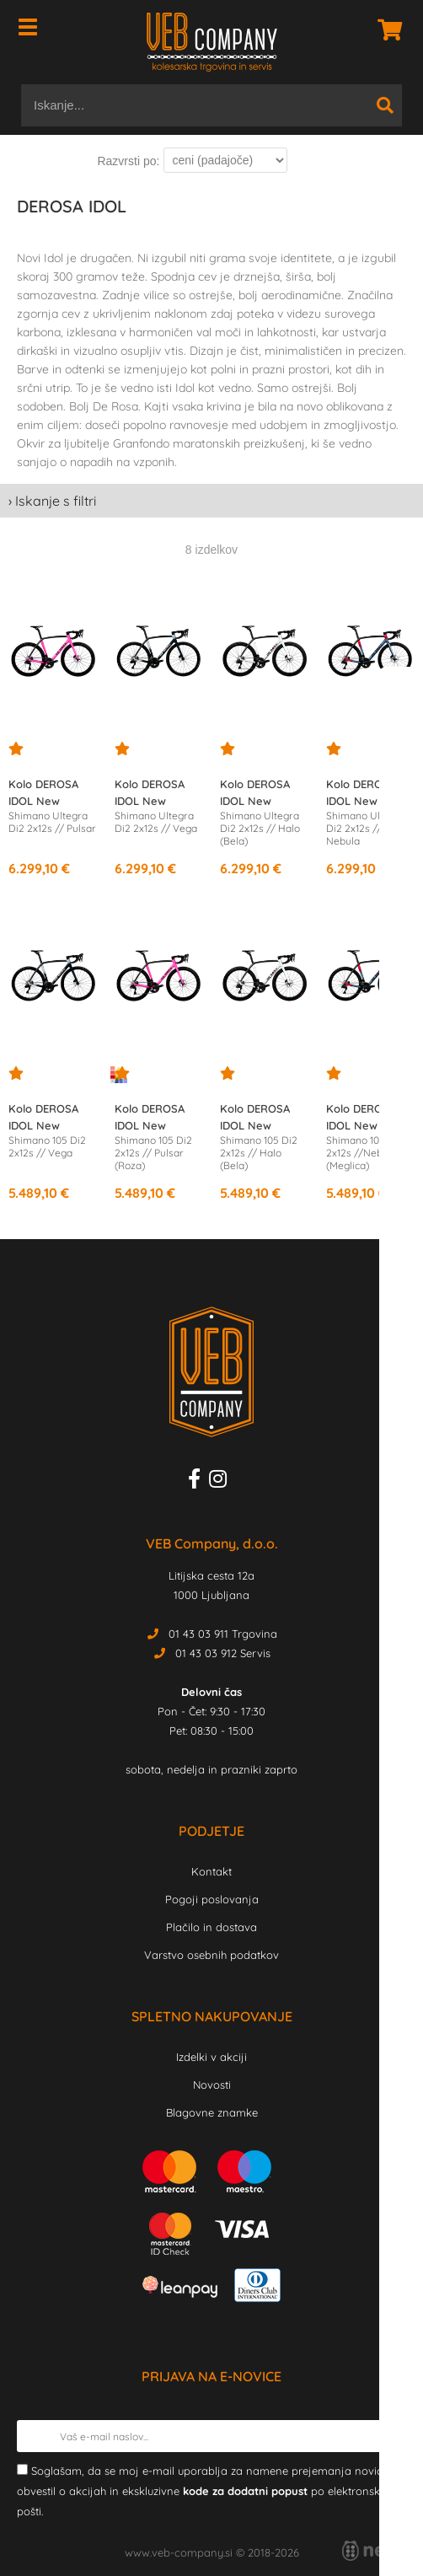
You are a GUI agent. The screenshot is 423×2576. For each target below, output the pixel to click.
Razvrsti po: (128, 161)
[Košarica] (385, 29)
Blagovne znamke (212, 2112)
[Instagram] (222, 1482)
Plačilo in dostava (211, 1927)
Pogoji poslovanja (212, 1899)
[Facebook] (198, 1482)
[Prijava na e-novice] (390, 2436)
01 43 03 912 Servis (222, 1653)
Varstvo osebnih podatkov (211, 1955)
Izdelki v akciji (211, 2056)
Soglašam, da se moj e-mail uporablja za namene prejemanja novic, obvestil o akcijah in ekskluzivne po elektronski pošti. (201, 2491)
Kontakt (211, 1871)
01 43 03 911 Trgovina (223, 1633)
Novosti (212, 2084)
